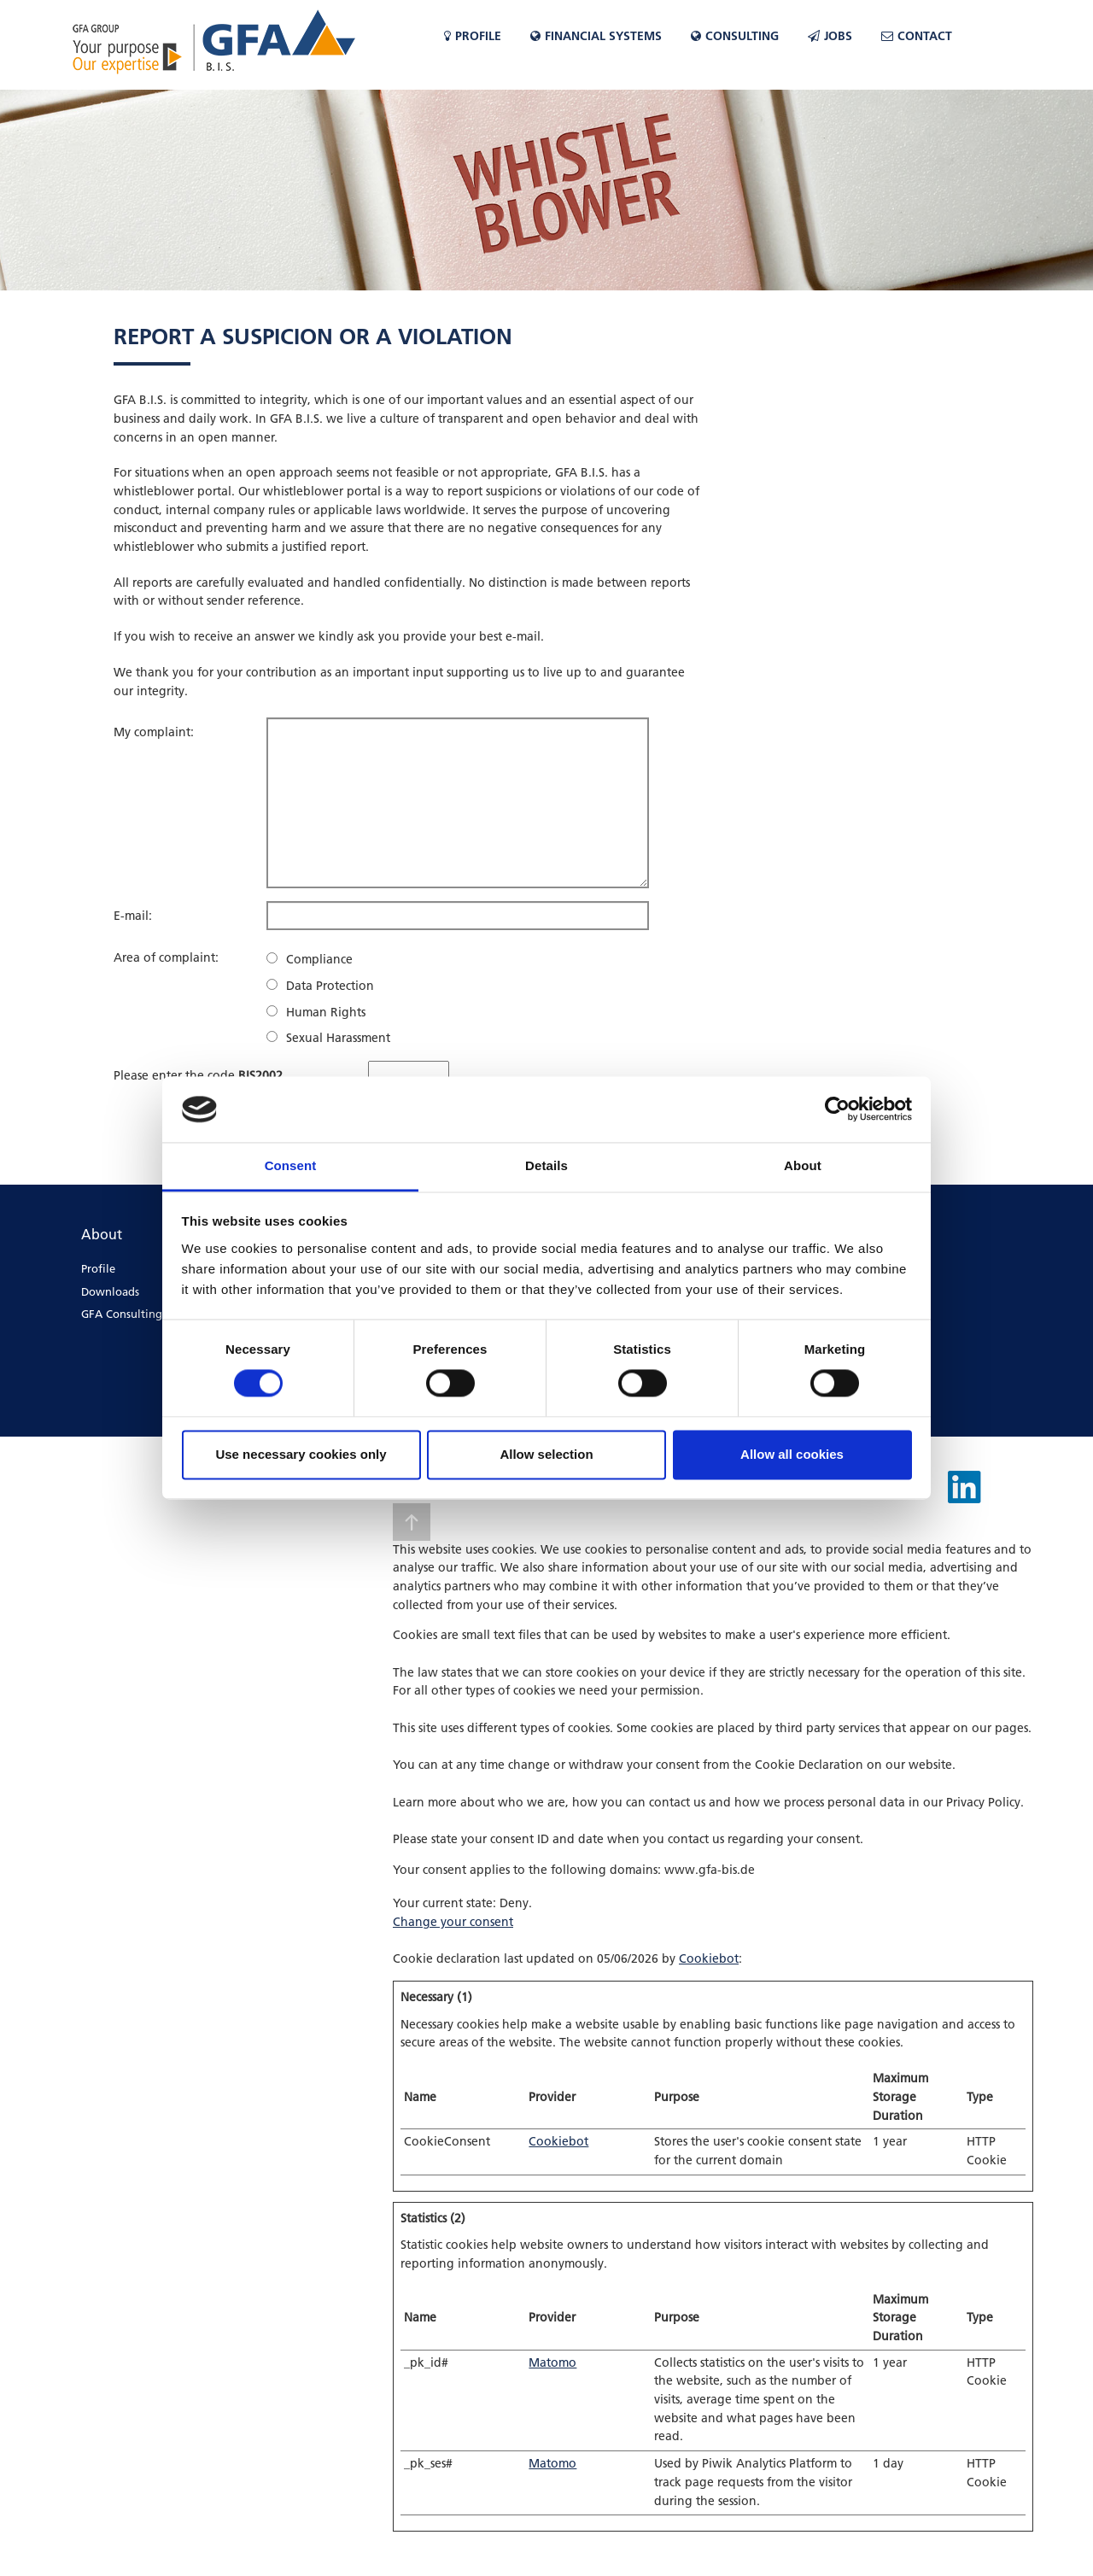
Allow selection (546, 1454)
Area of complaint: (166, 957)
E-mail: (133, 915)
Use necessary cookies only (300, 1454)
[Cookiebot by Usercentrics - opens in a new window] (837, 1109)
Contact (916, 36)
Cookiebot (709, 1958)
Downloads (110, 1291)
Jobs (830, 36)
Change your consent (453, 1921)
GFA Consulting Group (139, 1313)
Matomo (552, 2362)
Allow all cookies (792, 1454)
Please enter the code (198, 1075)
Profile (472, 36)
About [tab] (802, 1165)
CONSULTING (735, 36)
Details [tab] (546, 1165)
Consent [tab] (291, 1165)
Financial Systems (596, 36)
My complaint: (154, 732)
